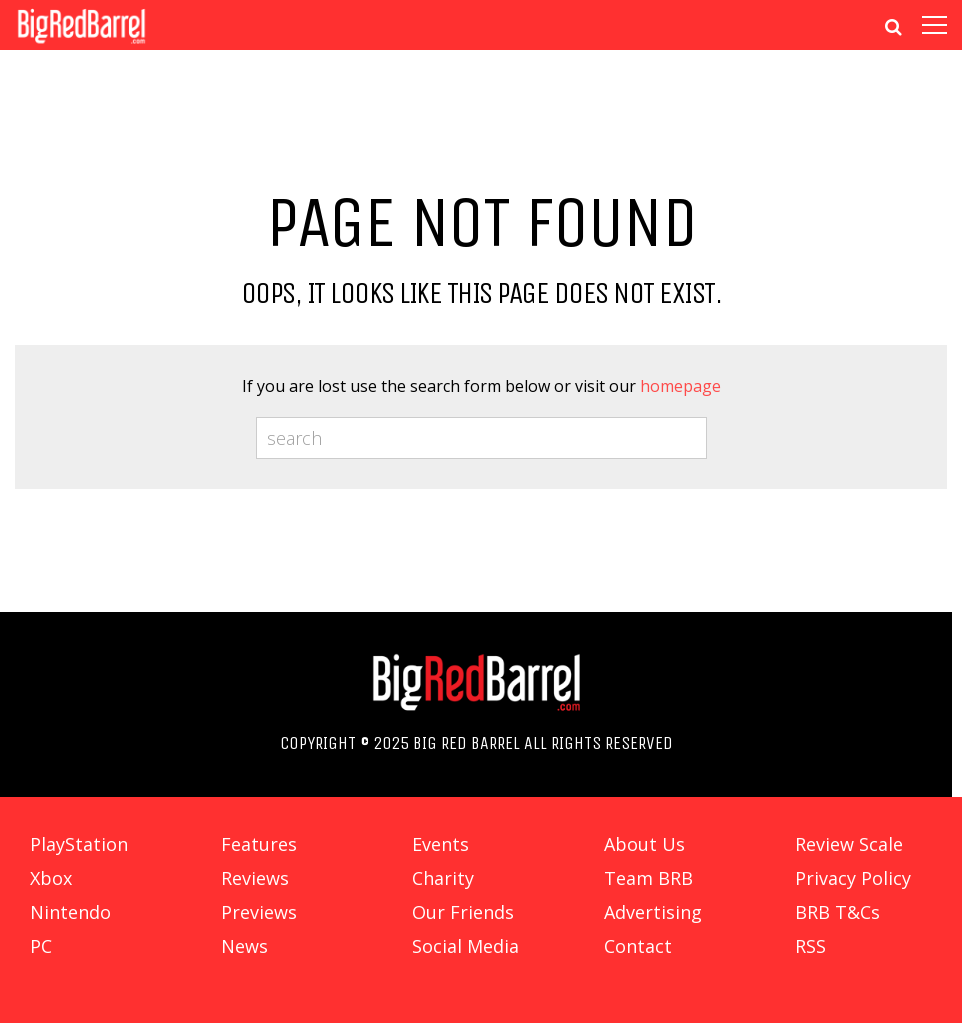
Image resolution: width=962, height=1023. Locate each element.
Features (259, 844)
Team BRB (648, 878)
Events (440, 844)
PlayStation (79, 844)
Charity (443, 878)
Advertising (653, 912)
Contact (638, 946)
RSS (810, 946)
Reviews (255, 878)
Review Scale (849, 844)
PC (41, 946)
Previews (259, 912)
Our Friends (463, 912)
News (244, 946)
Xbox (51, 878)
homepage (680, 386)
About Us (644, 844)
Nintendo (70, 912)
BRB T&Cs (837, 912)
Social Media (465, 946)
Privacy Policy (853, 878)
